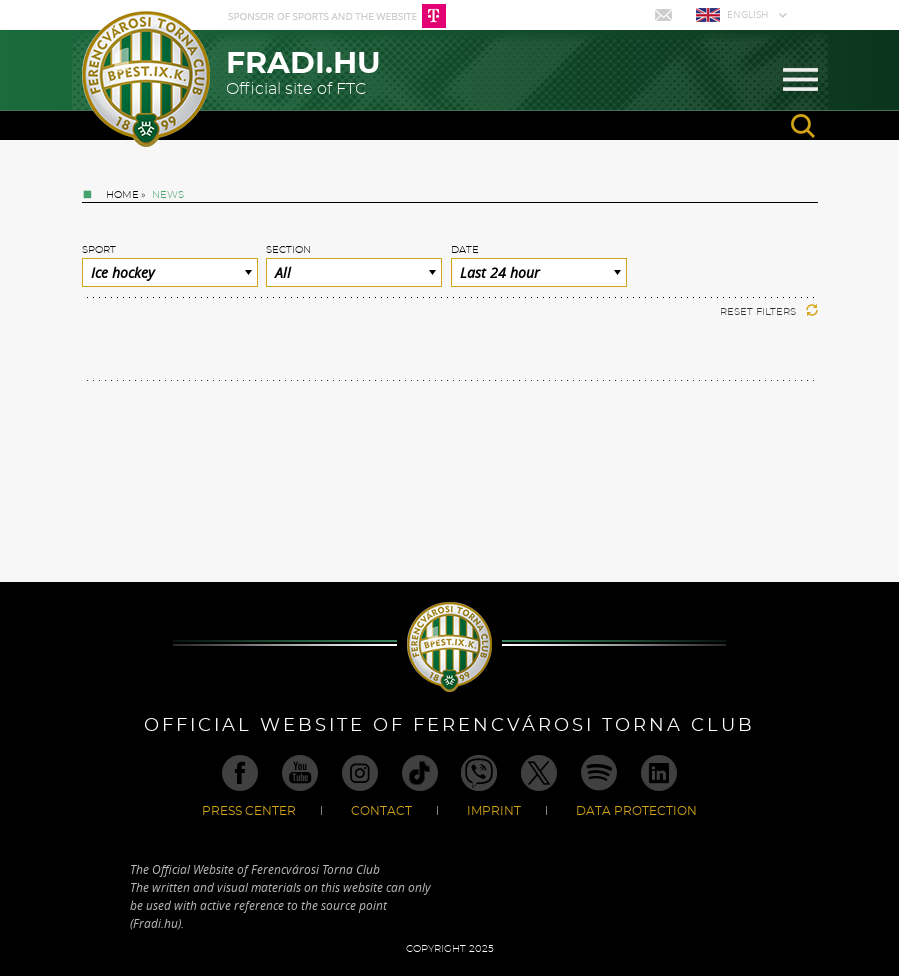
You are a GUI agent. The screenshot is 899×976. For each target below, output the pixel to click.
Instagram (360, 773)
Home (122, 195)
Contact (381, 811)
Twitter (539, 773)
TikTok (420, 773)
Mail (665, 15)
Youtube (300, 773)
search (803, 126)
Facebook (240, 773)
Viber (479, 773)
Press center (249, 811)
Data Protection (636, 811)
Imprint (494, 811)
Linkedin (659, 773)
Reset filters (769, 312)
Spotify (599, 773)
